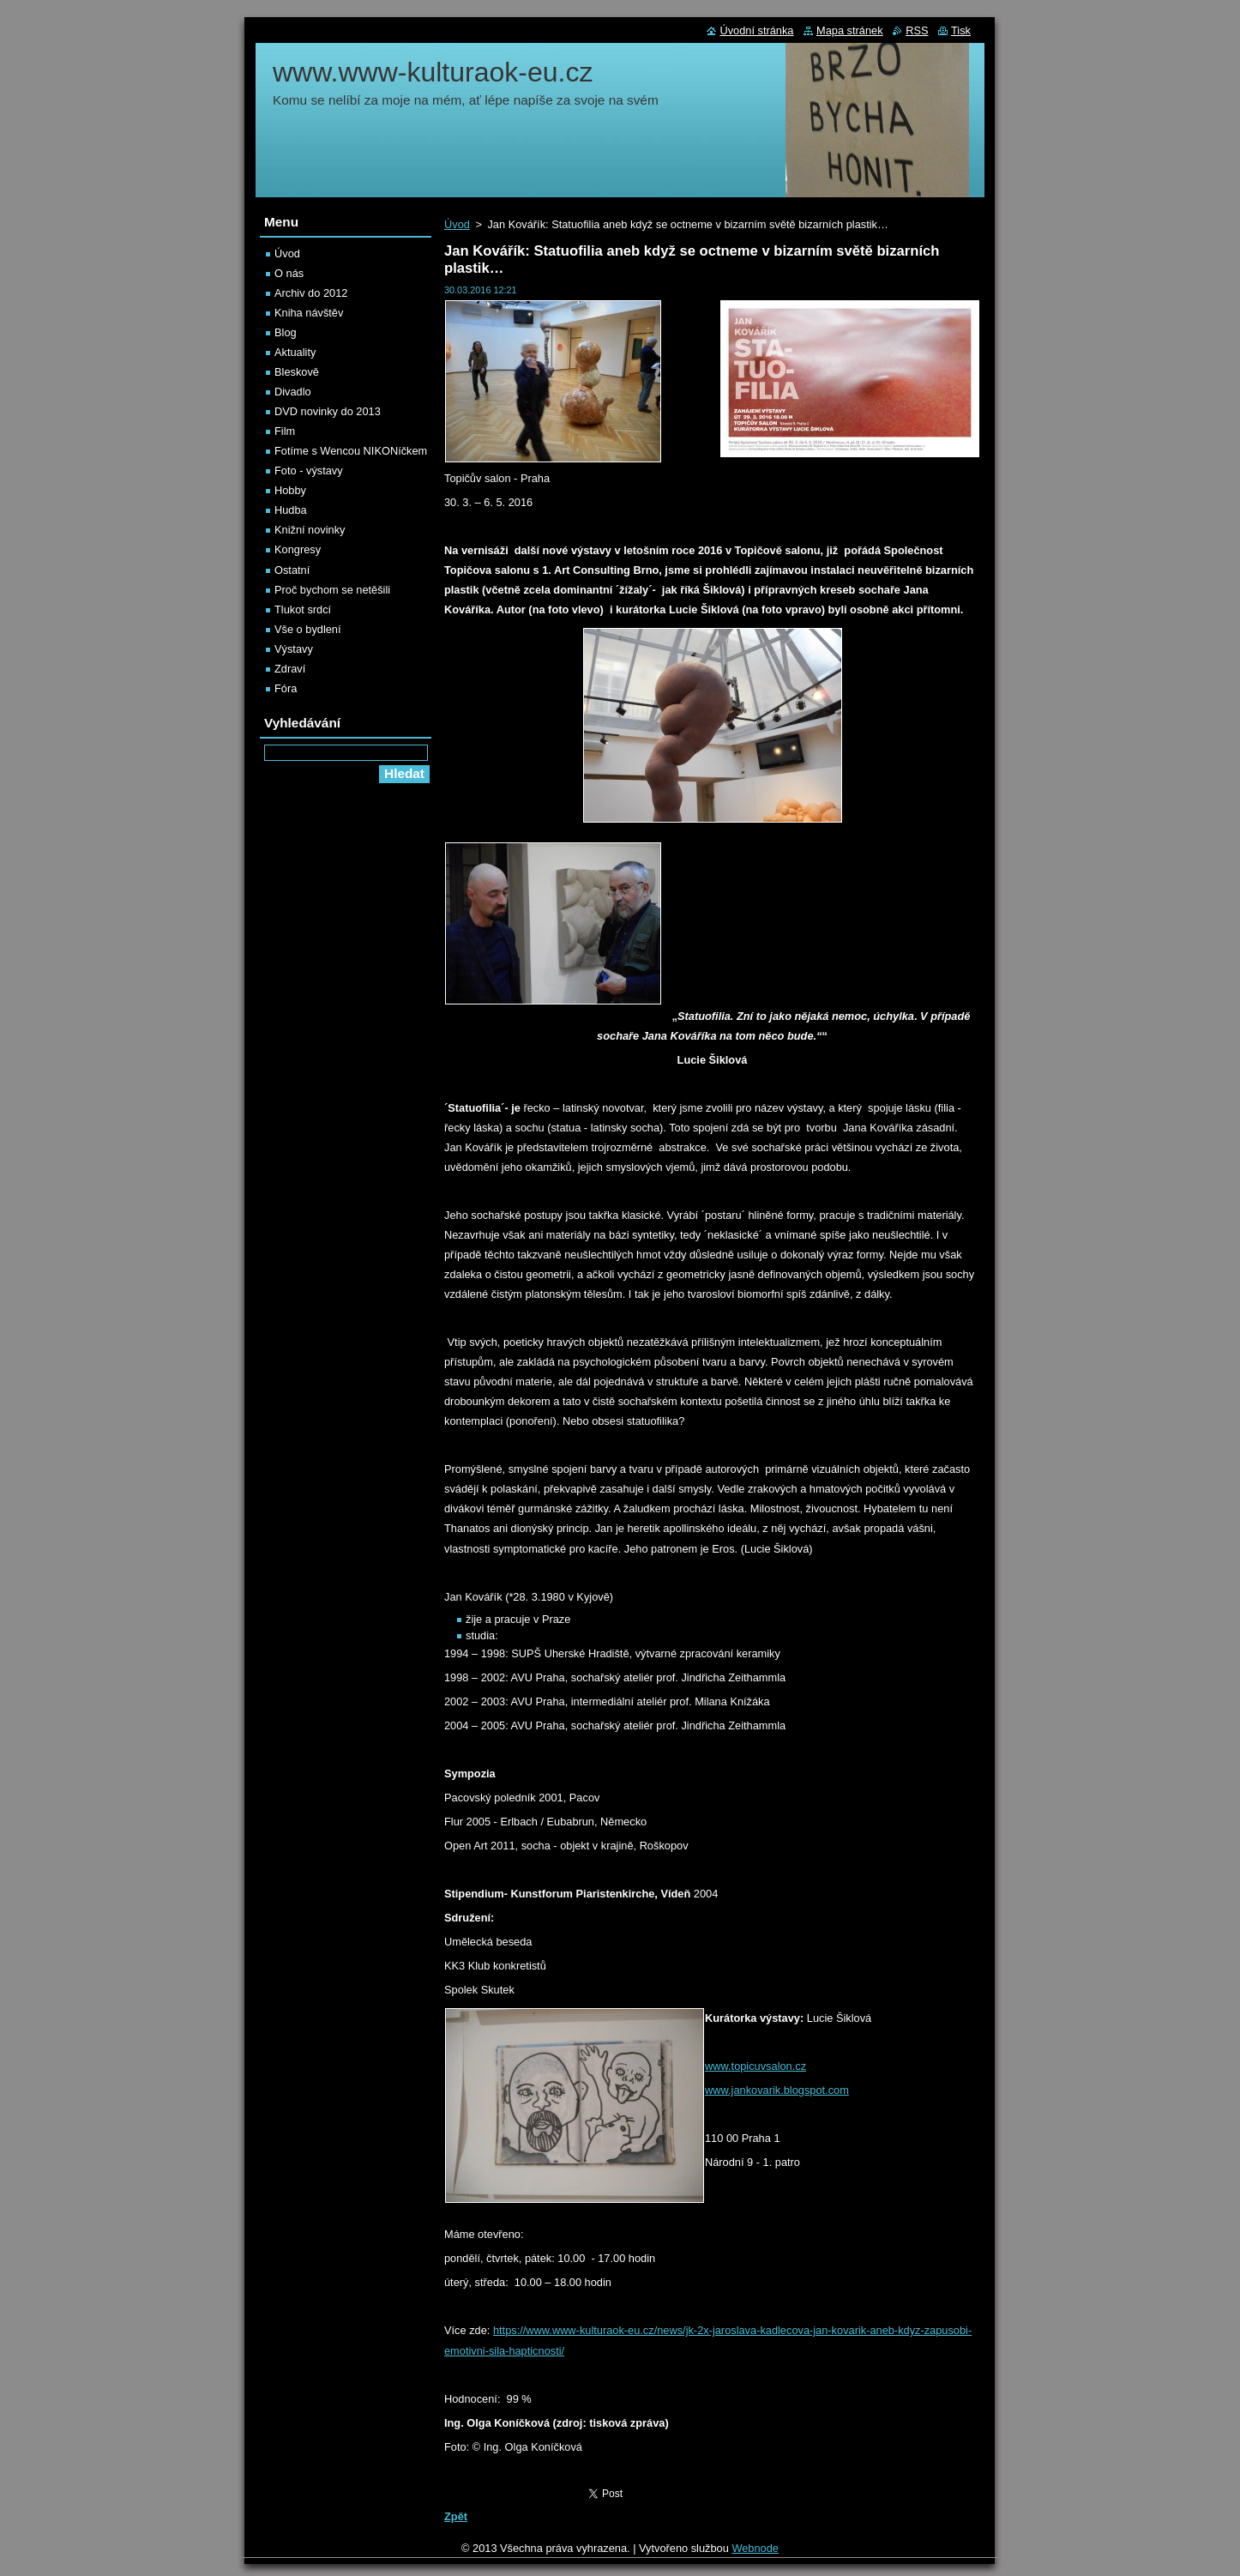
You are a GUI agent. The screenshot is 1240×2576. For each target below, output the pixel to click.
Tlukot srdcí (302, 609)
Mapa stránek (849, 30)
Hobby (290, 490)
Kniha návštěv (308, 312)
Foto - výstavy (308, 470)
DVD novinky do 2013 (327, 411)
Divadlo (292, 391)
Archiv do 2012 (310, 293)
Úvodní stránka (756, 30)
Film (284, 431)
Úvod (457, 224)
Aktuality (295, 352)
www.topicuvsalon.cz (755, 2066)
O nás (289, 273)
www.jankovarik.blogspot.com (777, 2090)
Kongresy (297, 549)
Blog (285, 332)
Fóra (285, 688)
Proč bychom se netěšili (332, 589)
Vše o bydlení (307, 629)
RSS (917, 30)
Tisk (961, 30)
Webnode (755, 2548)
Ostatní (292, 570)
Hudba (290, 510)
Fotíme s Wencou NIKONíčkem (350, 450)
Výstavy (293, 648)
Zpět (455, 2516)
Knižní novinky (310, 529)
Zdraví (289, 668)
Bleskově (296, 371)
